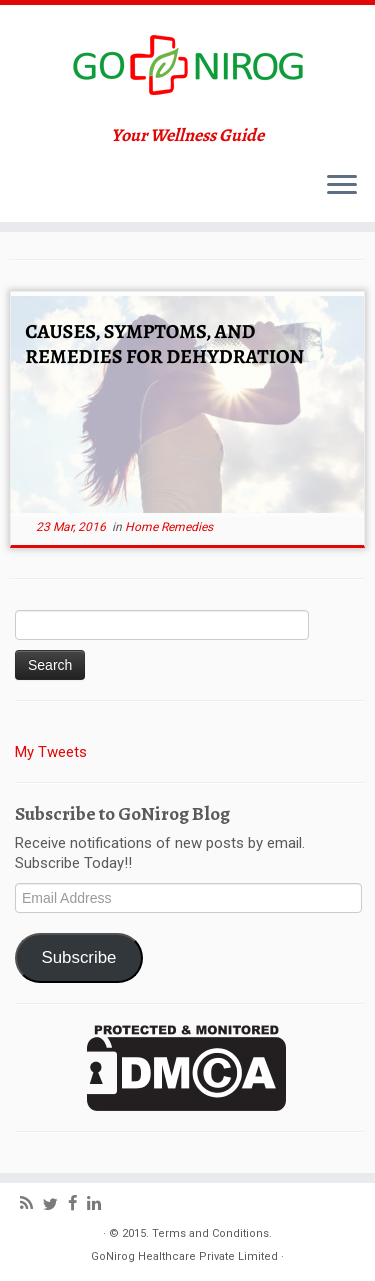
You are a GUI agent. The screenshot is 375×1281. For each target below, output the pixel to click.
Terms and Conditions (210, 1233)
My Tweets (51, 752)
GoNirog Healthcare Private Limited (184, 1256)
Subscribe (78, 957)
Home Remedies (169, 527)
